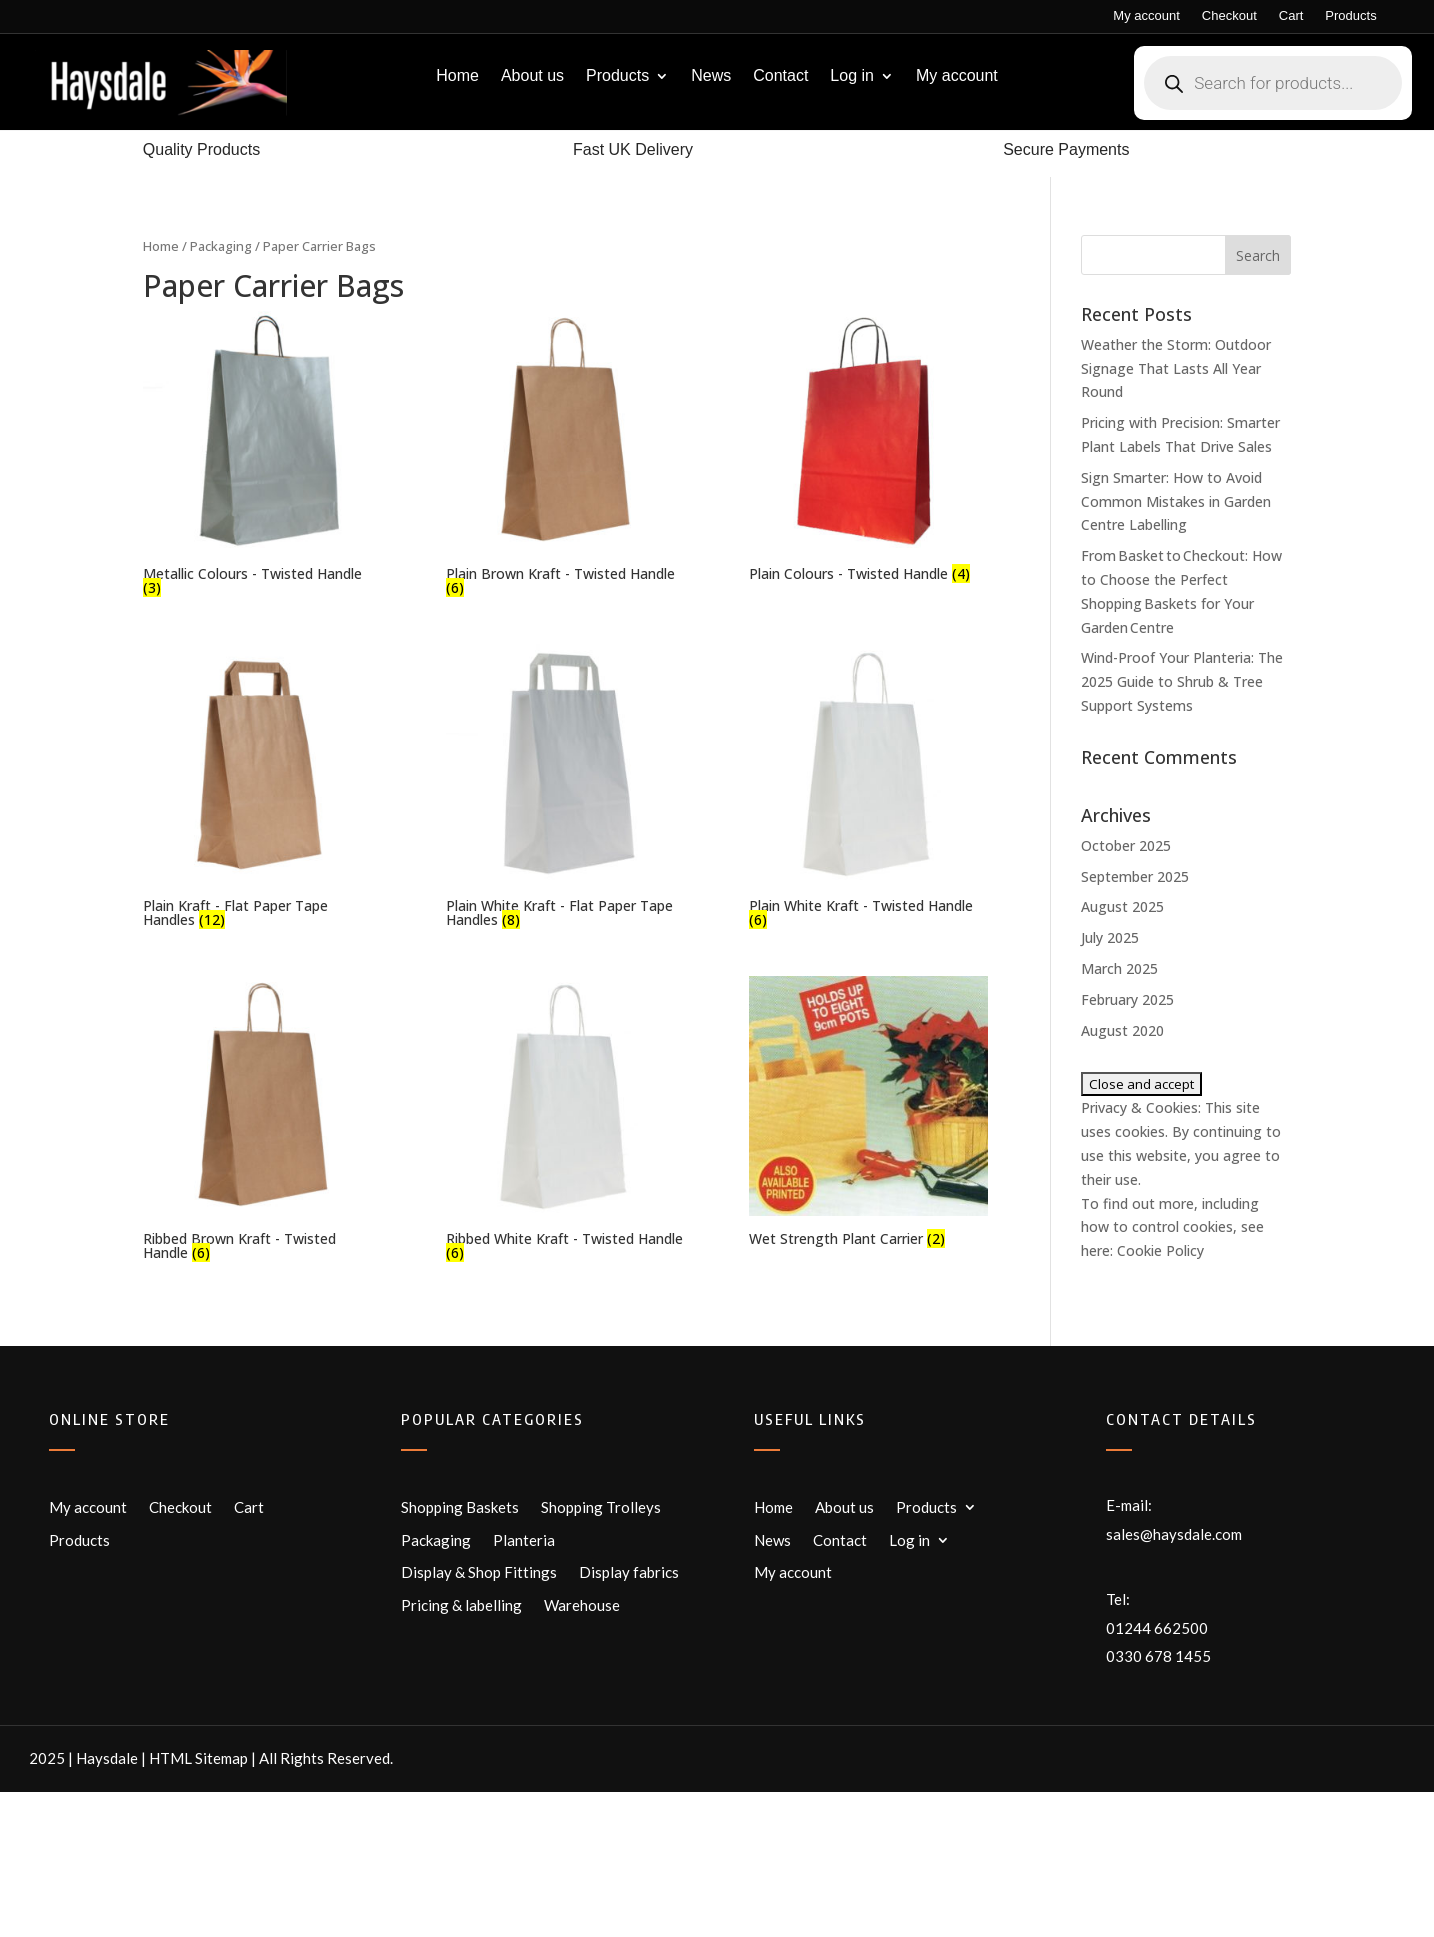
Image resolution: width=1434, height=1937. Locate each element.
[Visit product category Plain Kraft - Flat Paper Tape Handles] (262, 789)
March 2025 (1119, 968)
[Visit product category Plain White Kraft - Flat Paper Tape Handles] (565, 789)
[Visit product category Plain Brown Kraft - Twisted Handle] (565, 456)
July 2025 (1110, 937)
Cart (1291, 16)
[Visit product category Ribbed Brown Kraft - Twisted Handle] (262, 1121)
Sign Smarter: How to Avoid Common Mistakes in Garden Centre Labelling (1176, 501)
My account (1146, 16)
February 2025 (1127, 999)
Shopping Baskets (460, 1507)
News (711, 76)
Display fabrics (629, 1572)
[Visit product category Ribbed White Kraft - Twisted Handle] (565, 1121)
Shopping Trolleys (601, 1507)
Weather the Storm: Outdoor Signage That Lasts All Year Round (1176, 368)
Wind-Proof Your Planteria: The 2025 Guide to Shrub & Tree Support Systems (1182, 681)
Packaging (221, 246)
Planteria (524, 1540)
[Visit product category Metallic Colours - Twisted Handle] (262, 456)
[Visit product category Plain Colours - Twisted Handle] (868, 449)
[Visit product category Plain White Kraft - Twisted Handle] (868, 789)
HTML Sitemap (198, 1758)
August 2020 (1122, 1030)
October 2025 (1126, 845)
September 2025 (1135, 876)
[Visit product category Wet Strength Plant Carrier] (868, 1114)
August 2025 (1122, 906)
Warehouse (582, 1605)
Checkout (1229, 16)
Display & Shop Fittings (479, 1572)
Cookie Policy (1160, 1250)
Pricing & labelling (461, 1605)
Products (1350, 16)
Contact (780, 76)
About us (532, 76)
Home (457, 76)
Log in (852, 76)
